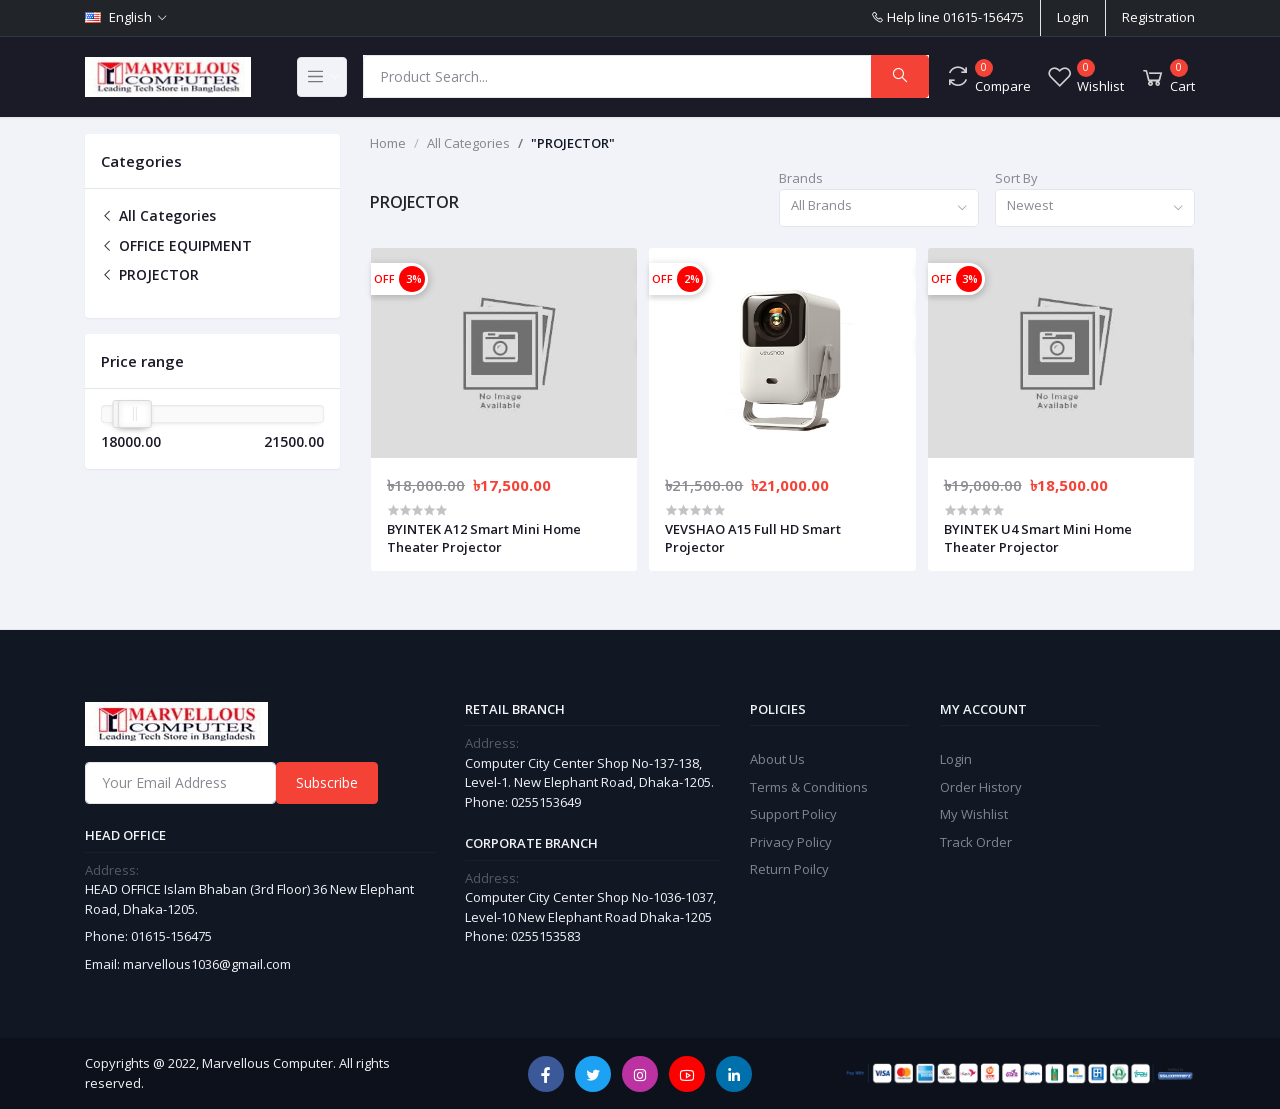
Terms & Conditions (809, 787)
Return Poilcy (789, 869)
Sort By (1016, 178)
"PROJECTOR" (573, 143)
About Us (777, 759)
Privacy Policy (791, 842)
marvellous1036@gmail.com (207, 964)
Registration (1158, 17)
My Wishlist (974, 814)
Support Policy (793, 814)
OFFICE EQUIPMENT (176, 245)
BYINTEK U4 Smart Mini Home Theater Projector (1038, 538)
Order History (981, 787)
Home (388, 143)
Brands (801, 178)
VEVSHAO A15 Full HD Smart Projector (753, 538)
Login (1073, 17)
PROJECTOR (150, 274)
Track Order (976, 842)
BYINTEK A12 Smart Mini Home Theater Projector (484, 538)
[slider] (135, 414)
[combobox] (879, 208)
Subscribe (327, 782)
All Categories (158, 215)
